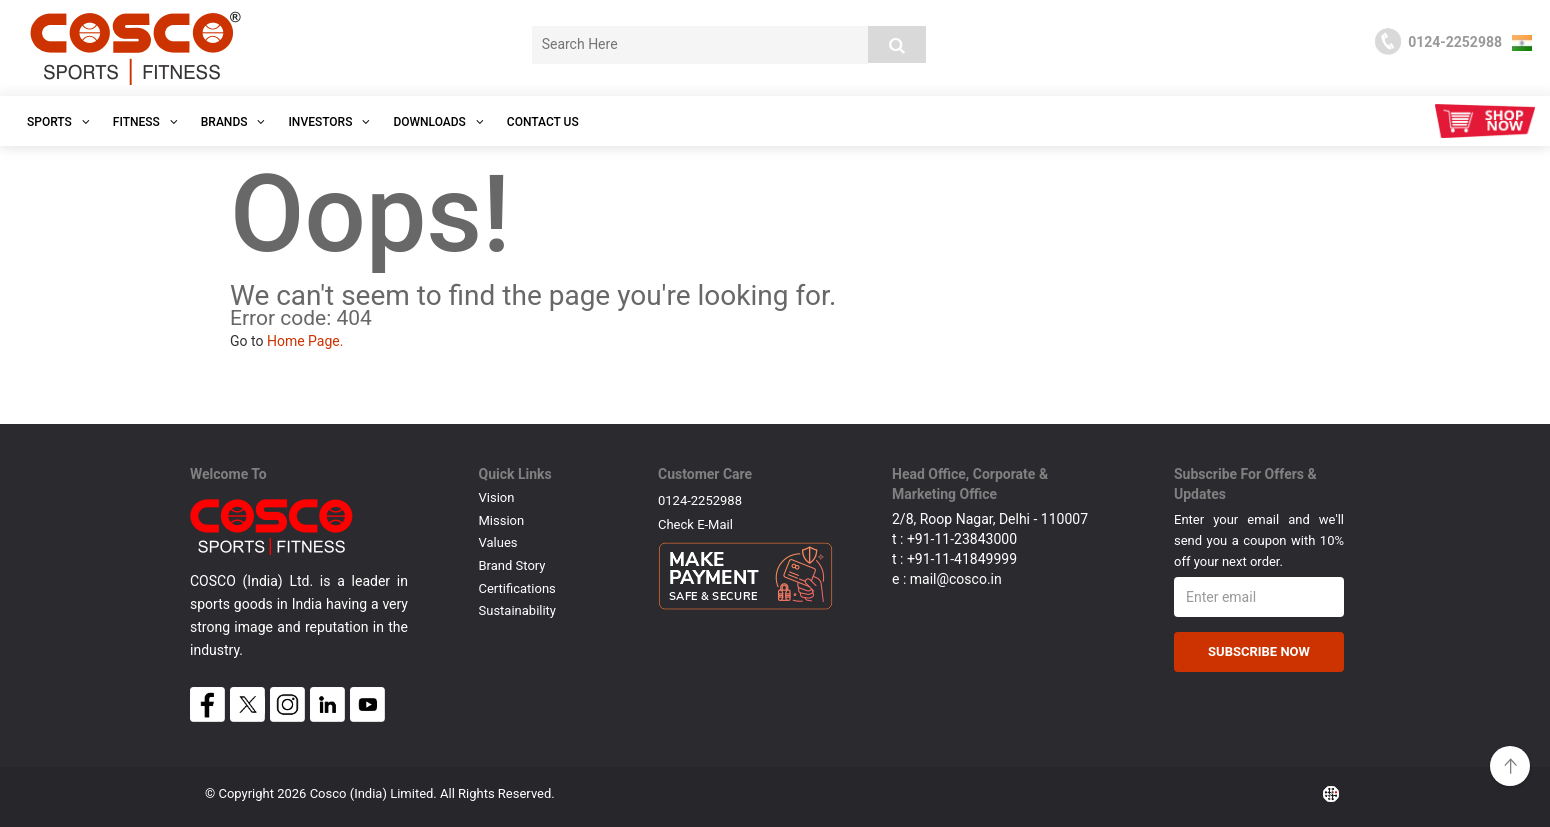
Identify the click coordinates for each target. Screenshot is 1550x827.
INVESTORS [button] (329, 122)
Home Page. (305, 341)
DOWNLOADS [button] (438, 122)
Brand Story (512, 565)
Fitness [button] (145, 122)
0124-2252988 (700, 500)
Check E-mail (695, 524)
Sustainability (518, 610)
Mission (502, 520)
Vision (497, 497)
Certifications (517, 588)
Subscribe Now (1259, 651)
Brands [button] (233, 122)
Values (498, 542)
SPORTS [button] (58, 122)
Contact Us (543, 122)
